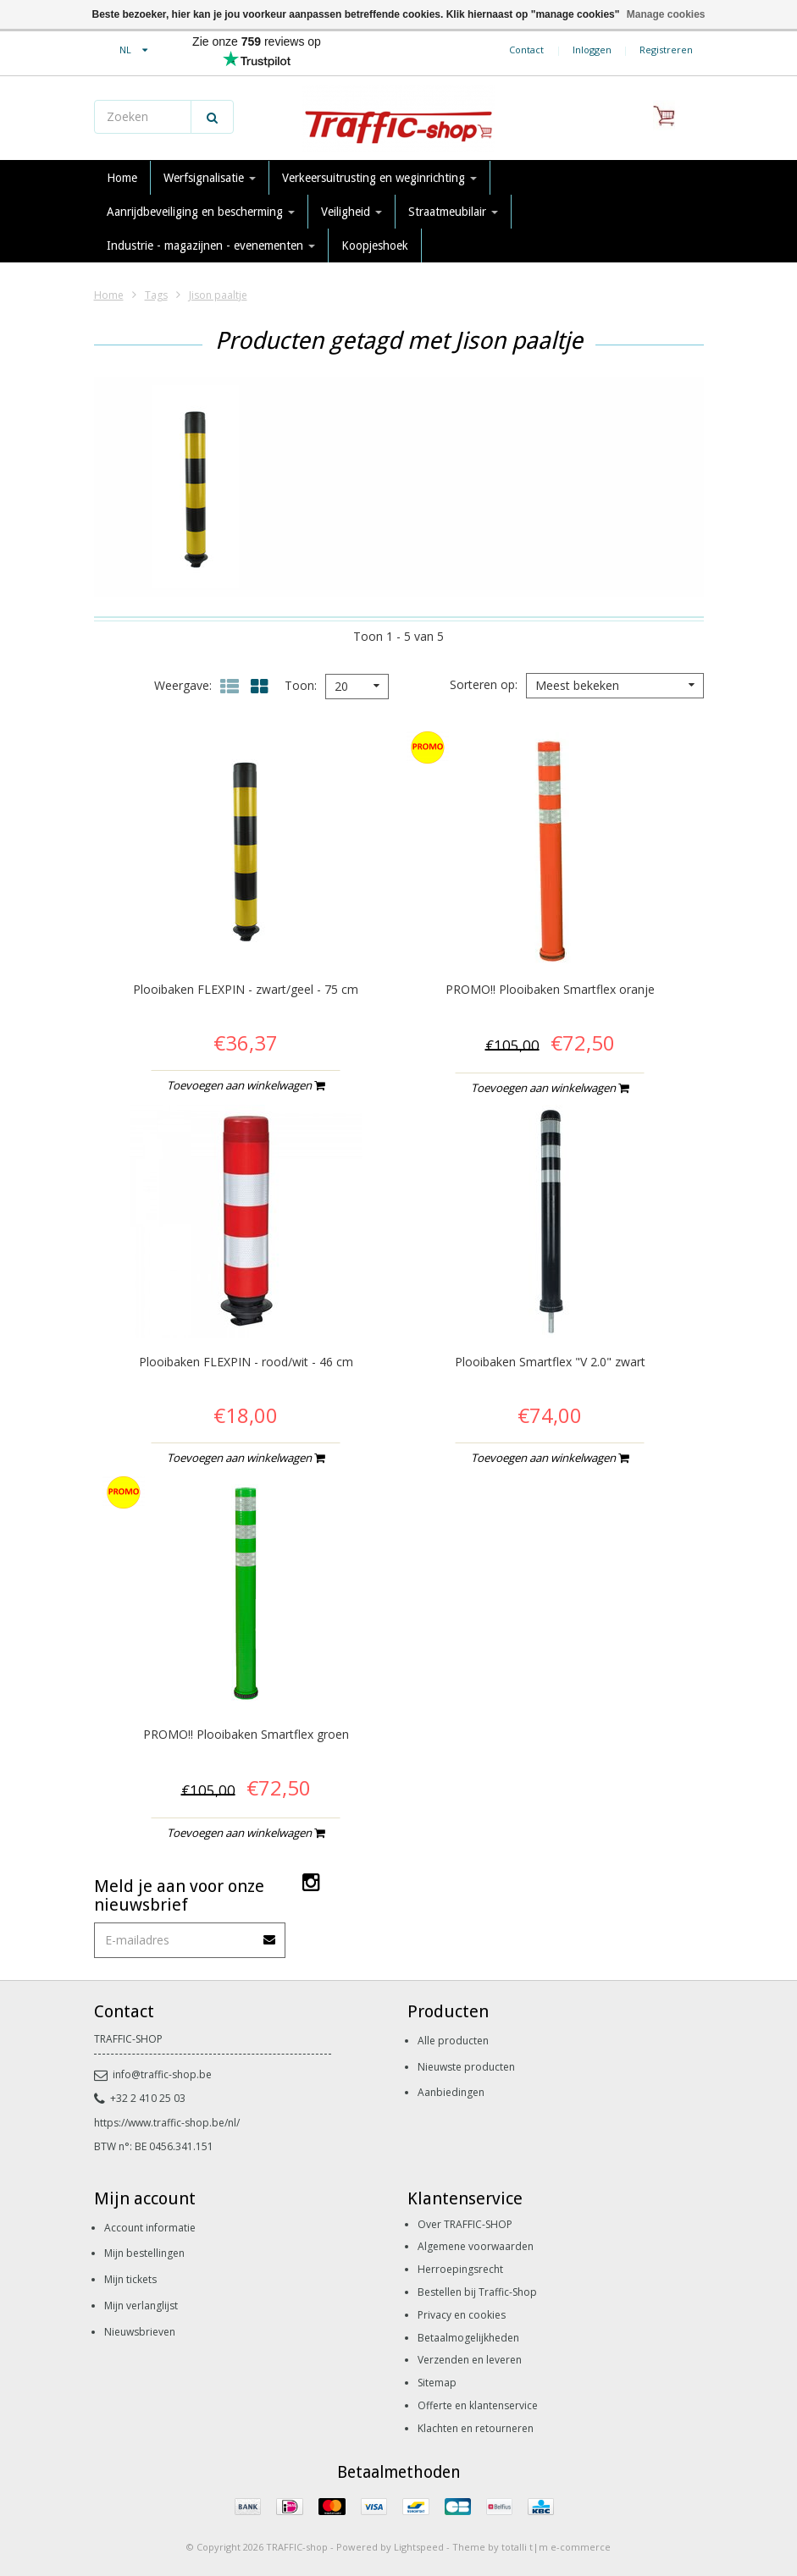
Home (122, 178)
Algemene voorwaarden (476, 2246)
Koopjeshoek (374, 245)
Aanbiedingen (451, 2092)
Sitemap (437, 2382)
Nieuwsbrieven (139, 2332)
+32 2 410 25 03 (139, 2098)
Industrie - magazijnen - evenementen (211, 245)
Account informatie (150, 2227)
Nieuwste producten (466, 2067)
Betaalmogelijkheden (468, 2338)
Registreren (666, 49)
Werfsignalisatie (209, 178)
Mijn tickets (130, 2279)
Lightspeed (419, 2546)
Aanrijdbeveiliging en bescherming (201, 211)
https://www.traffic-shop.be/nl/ (167, 2122)
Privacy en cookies (462, 2315)
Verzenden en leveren (470, 2360)
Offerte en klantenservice (478, 2405)
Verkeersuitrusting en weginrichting (379, 178)
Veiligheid (351, 211)
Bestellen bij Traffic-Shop (477, 2292)
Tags (156, 295)
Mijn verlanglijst (141, 2305)
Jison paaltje (218, 295)
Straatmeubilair (453, 211)
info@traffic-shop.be (153, 2074)
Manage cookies (666, 14)
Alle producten (453, 2040)
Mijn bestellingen (144, 2253)
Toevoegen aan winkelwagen (245, 1085)
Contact (526, 49)
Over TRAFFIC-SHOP (465, 2224)
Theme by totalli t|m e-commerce (531, 2546)
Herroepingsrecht (460, 2269)
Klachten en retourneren (476, 2428)
